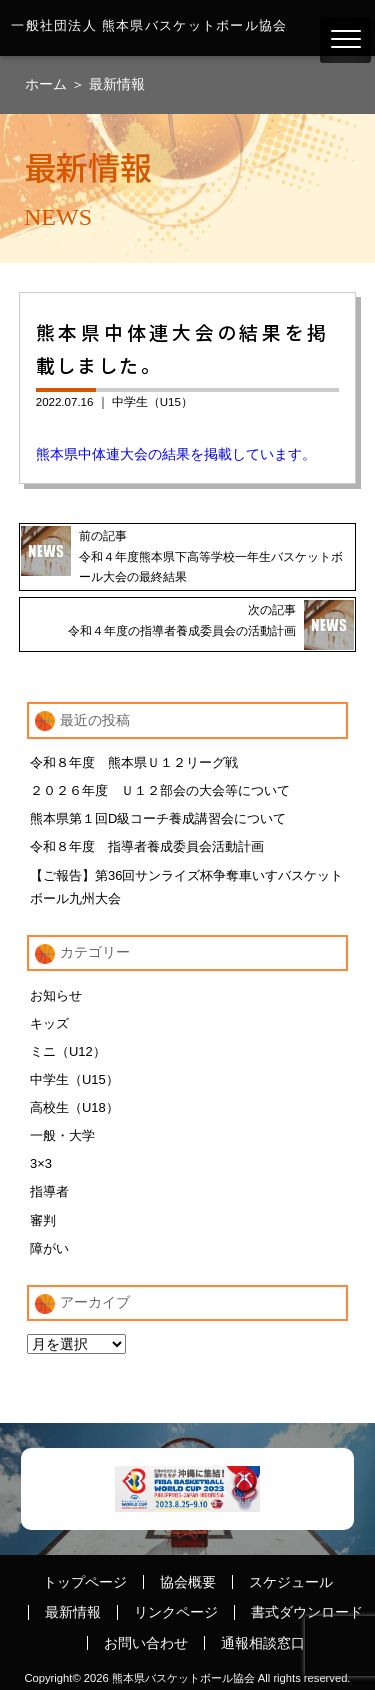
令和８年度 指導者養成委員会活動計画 (147, 846)
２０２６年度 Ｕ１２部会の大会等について (160, 790)
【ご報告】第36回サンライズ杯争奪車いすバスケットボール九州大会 (186, 887)
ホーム (48, 84)
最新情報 (117, 84)
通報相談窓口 (263, 1643)
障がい (49, 1248)
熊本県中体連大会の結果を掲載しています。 (176, 454)
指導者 (49, 1191)
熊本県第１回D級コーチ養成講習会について (158, 818)
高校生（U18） (74, 1107)
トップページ (85, 1582)
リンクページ (176, 1612)
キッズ (49, 1023)
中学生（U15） (152, 402)
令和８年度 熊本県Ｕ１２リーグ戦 (134, 762)
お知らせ (56, 995)
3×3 (41, 1163)
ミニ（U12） (68, 1051)
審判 (43, 1220)
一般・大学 (62, 1135)
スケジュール (291, 1582)
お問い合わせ (146, 1643)
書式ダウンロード (307, 1612)
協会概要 (188, 1582)
